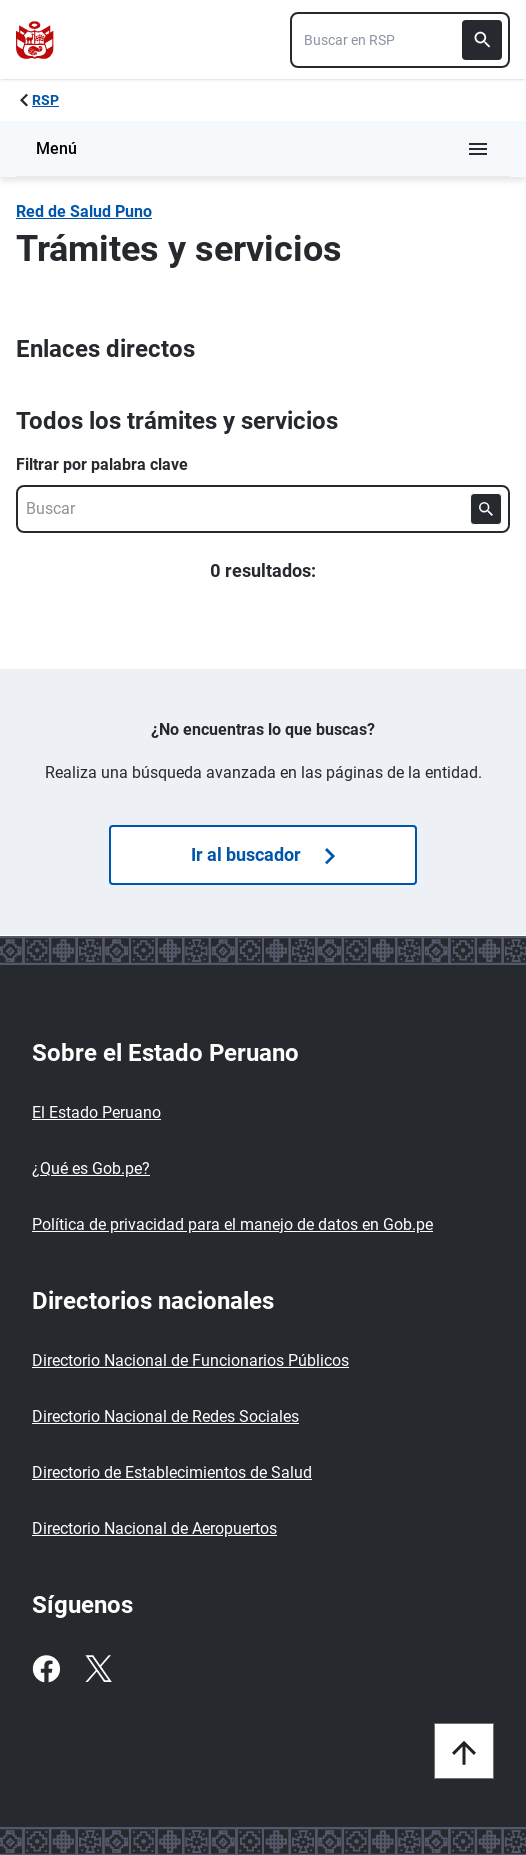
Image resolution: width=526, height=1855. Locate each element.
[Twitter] (98, 1669)
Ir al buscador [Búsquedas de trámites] (263, 854)
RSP (45, 100)
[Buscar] (482, 40)
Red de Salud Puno (84, 211)
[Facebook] (46, 1669)
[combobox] (400, 40)
